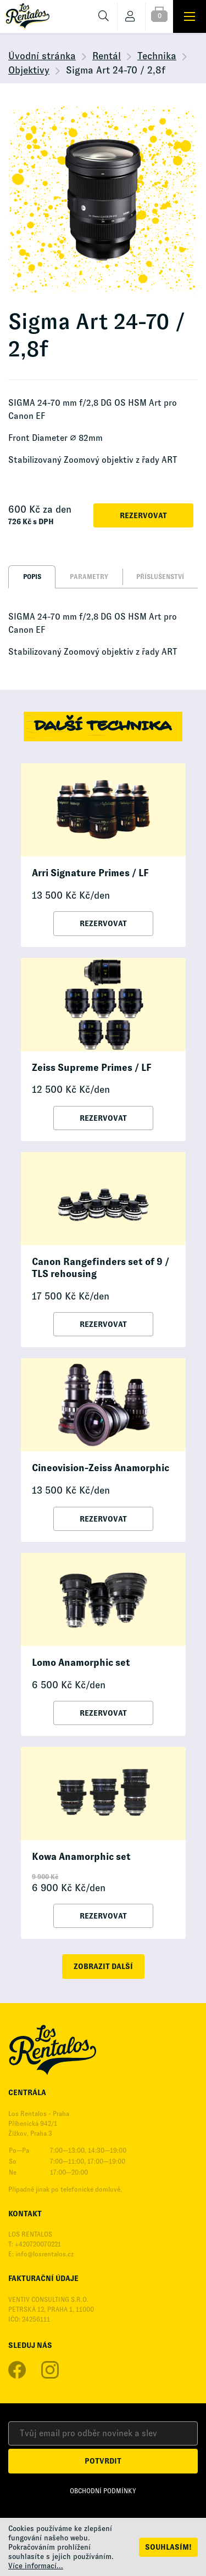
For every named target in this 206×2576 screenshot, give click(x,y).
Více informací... (35, 2566)
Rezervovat (143, 515)
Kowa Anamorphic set (81, 1856)
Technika (156, 55)
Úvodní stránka (42, 55)
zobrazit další (103, 1966)
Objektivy (28, 70)
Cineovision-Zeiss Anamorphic (100, 1467)
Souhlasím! (168, 2547)
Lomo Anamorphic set (81, 1662)
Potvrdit (103, 2460)
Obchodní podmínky (103, 2491)
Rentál (106, 55)
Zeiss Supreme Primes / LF (91, 1067)
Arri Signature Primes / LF (90, 872)
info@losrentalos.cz (44, 2254)
